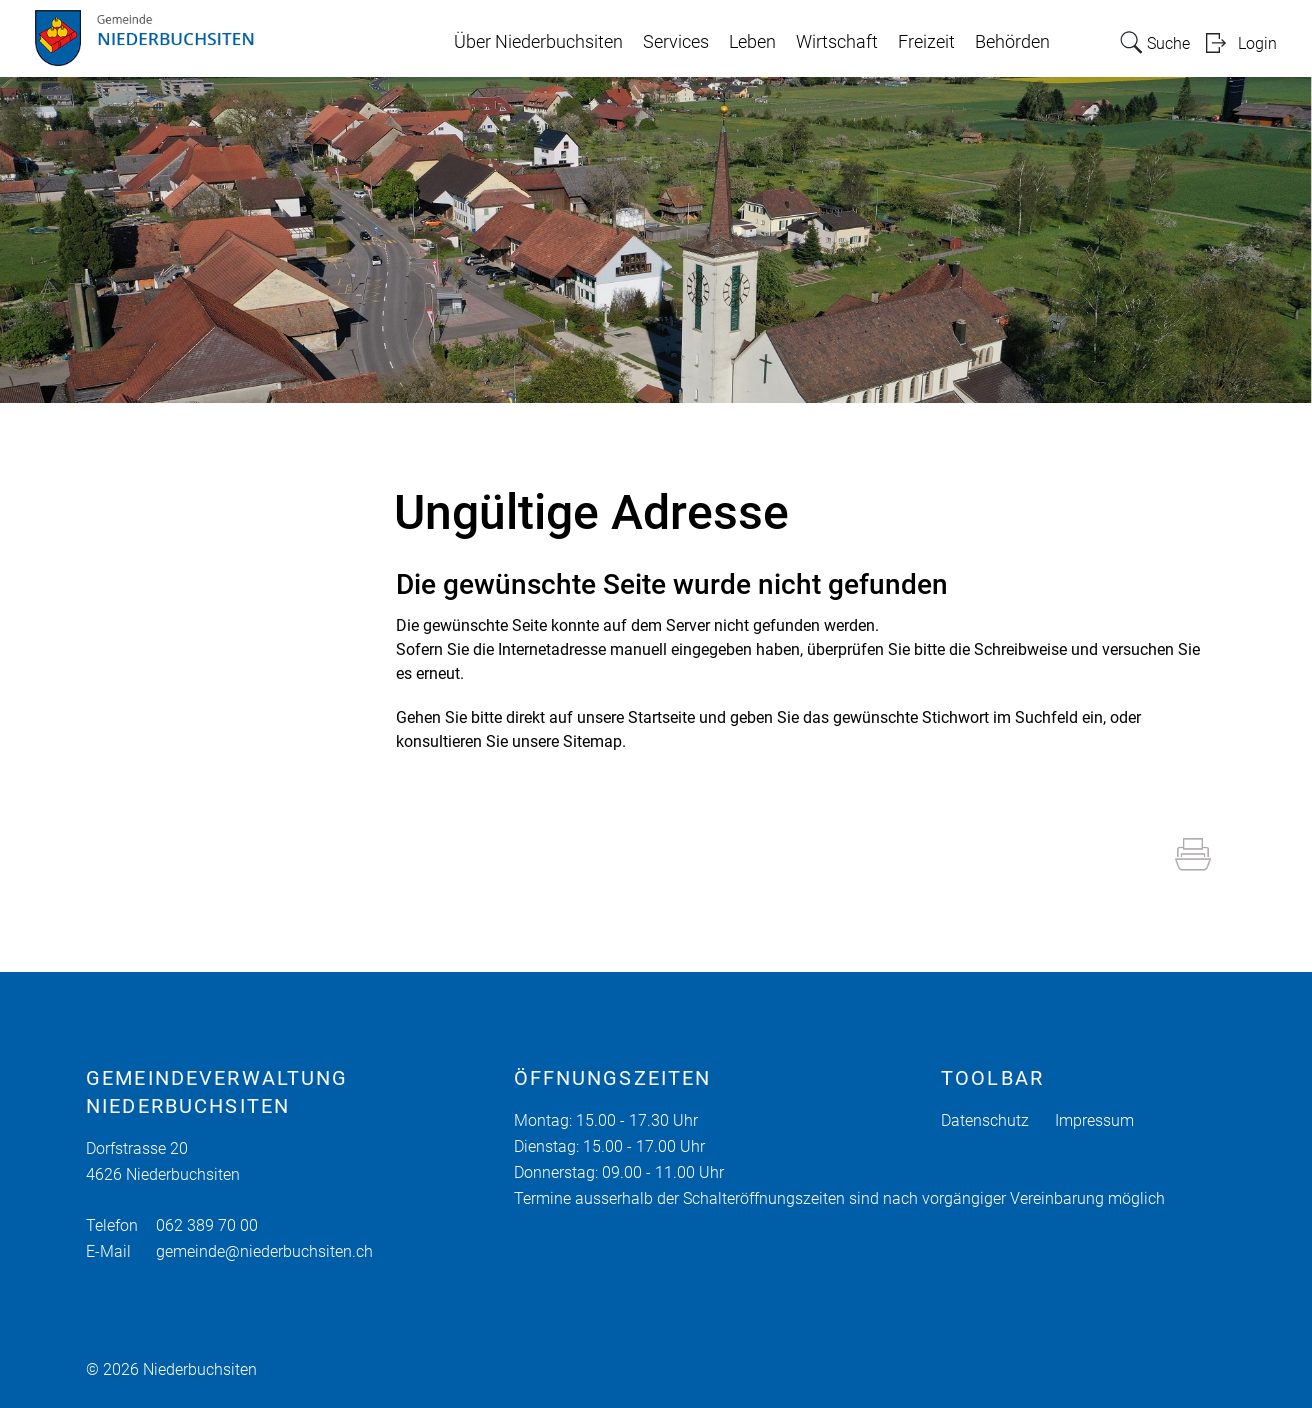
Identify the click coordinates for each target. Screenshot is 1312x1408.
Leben (752, 42)
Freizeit (926, 42)
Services (676, 42)
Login (1257, 43)
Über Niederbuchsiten (538, 42)
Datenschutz (985, 1120)
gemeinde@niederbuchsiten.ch (264, 1251)
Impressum (1094, 1120)
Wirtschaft (837, 42)
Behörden (1012, 42)
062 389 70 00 (207, 1225)
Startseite (661, 717)
